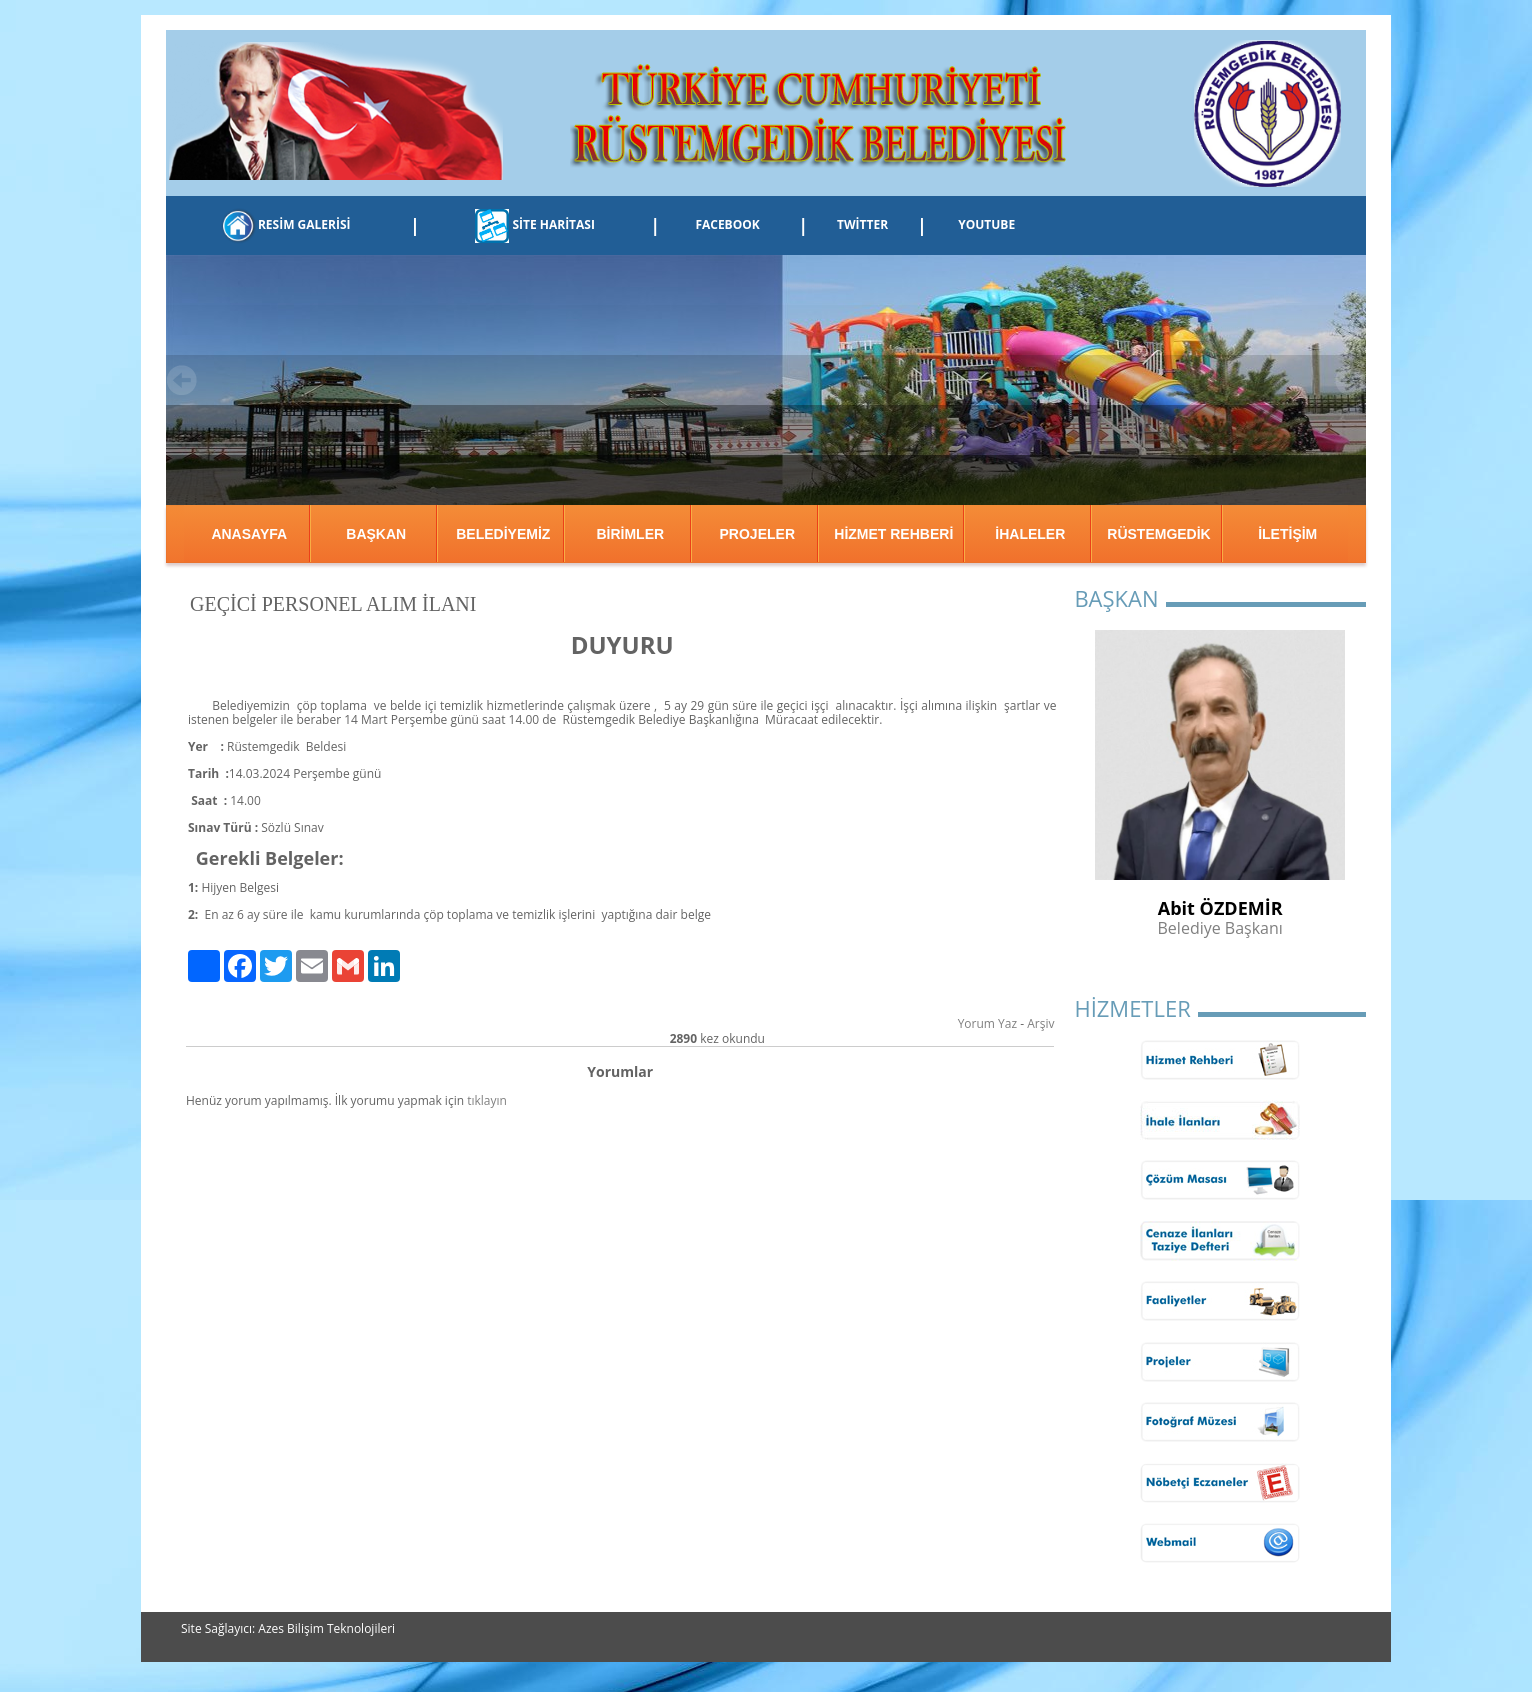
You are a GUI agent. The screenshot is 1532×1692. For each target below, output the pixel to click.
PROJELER (757, 534)
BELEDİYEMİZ (503, 534)
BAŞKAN (376, 534)
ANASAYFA (249, 534)
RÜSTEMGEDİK (1158, 534)
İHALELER (1030, 534)
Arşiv (1040, 1023)
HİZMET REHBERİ (893, 534)
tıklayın (487, 1100)
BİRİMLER (630, 534)
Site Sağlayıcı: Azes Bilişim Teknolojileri (288, 1628)
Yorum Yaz (987, 1023)
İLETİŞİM (1287, 534)
